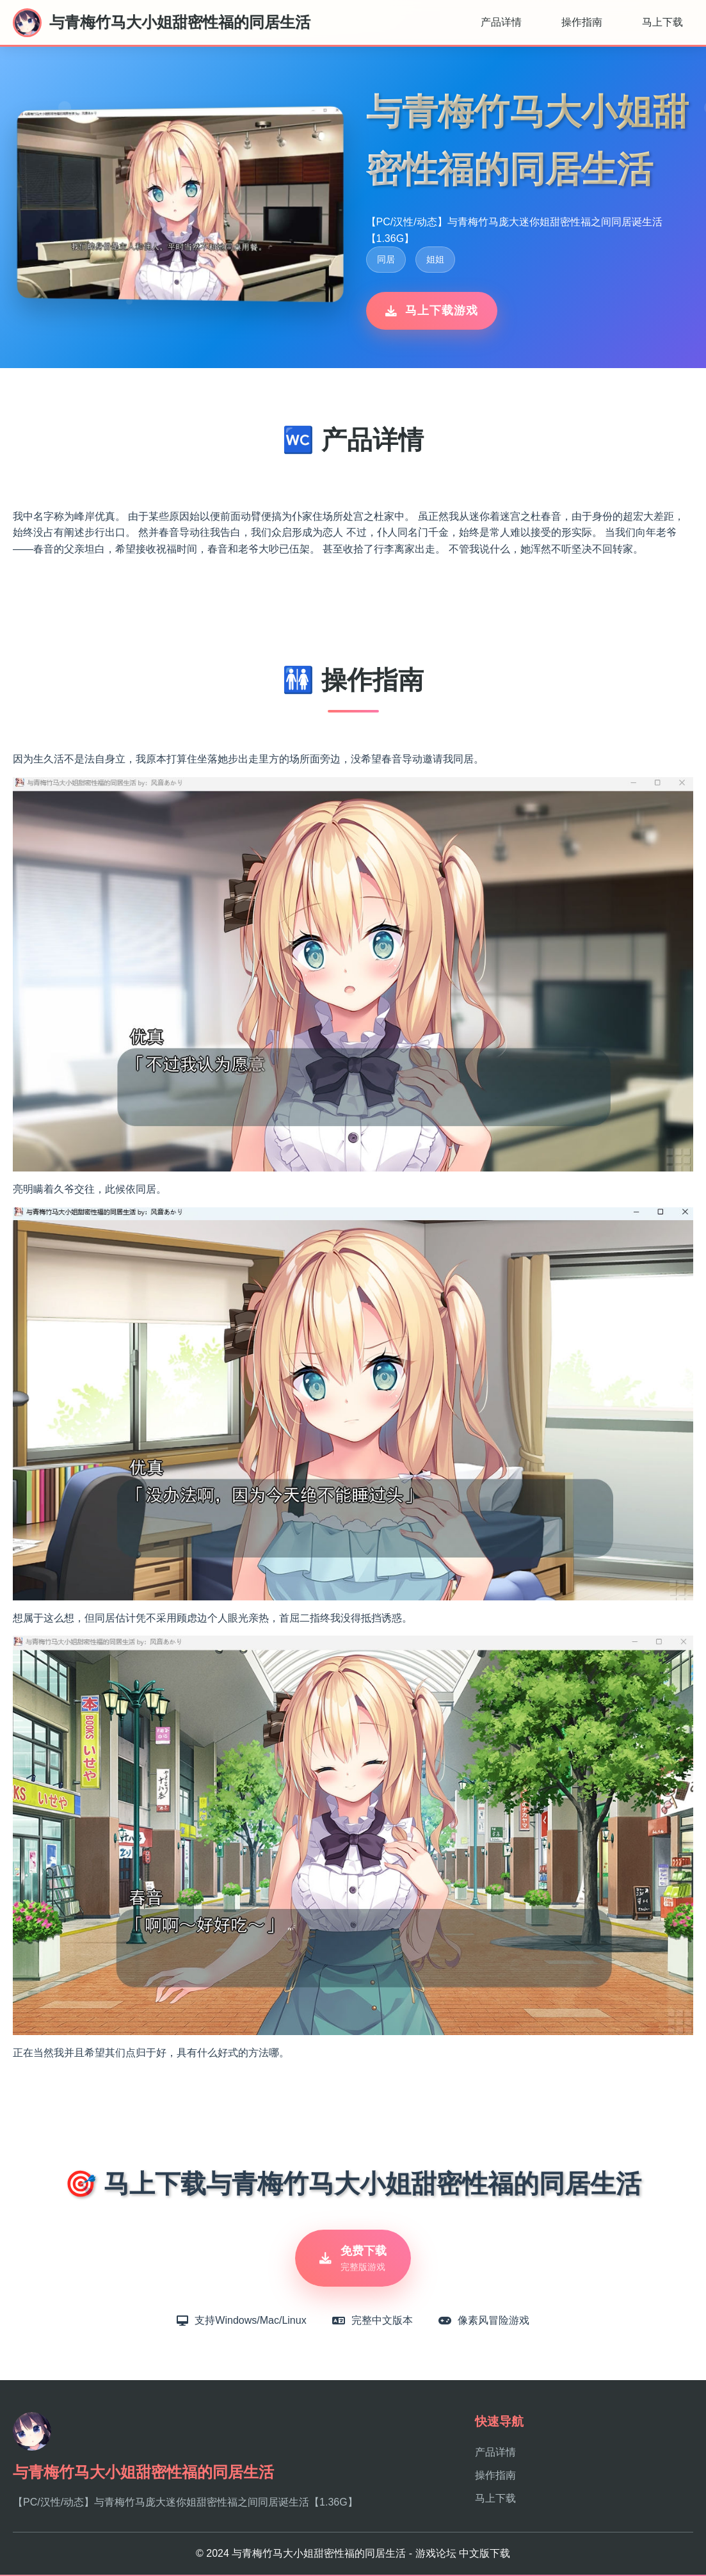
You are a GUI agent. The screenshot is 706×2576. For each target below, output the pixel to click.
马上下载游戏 (431, 310)
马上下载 (662, 22)
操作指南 (581, 22)
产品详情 (501, 22)
